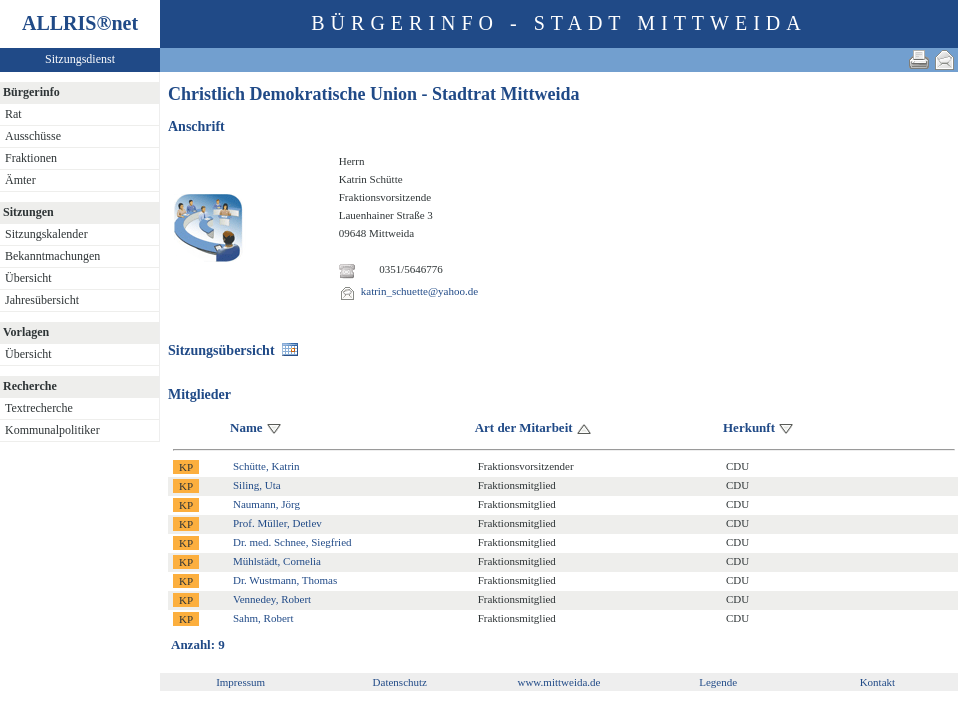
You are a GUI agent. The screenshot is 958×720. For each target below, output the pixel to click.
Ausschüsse (33, 136)
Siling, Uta (257, 485)
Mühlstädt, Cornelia (277, 561)
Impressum (240, 682)
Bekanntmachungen (52, 256)
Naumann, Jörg (266, 504)
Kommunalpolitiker (52, 430)
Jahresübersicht (42, 300)
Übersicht (28, 278)
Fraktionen (31, 158)
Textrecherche (39, 408)
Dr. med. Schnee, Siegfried (292, 542)
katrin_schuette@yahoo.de (419, 291)
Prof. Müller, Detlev (277, 523)
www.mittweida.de (558, 682)
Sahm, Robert (263, 618)
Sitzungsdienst (80, 59)
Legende (718, 682)
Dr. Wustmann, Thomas (285, 580)
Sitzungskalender (46, 234)
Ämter (20, 180)
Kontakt (877, 682)
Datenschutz (400, 682)
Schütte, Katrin (266, 466)
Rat (13, 114)
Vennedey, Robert (272, 599)
